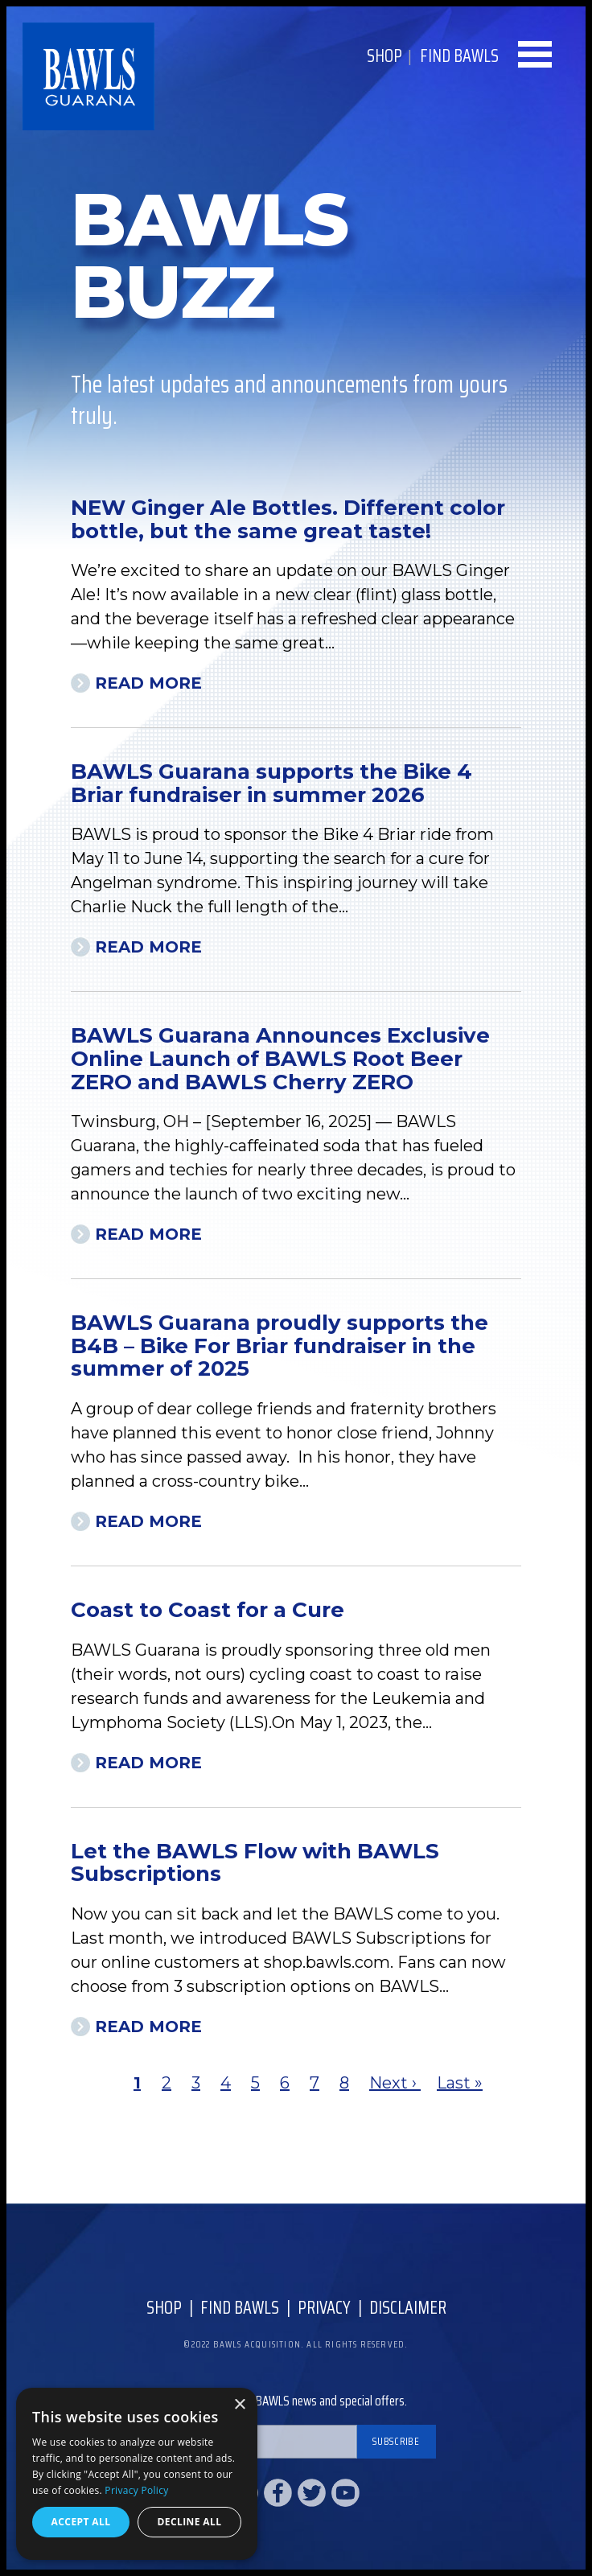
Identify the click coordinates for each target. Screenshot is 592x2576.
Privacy (324, 2308)
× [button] (239, 2405)
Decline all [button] (190, 2522)
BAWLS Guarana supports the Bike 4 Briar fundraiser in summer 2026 (271, 783)
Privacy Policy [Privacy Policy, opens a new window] (136, 2490)
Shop (384, 56)
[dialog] (136, 2474)
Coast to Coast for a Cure (207, 1610)
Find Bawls (239, 2308)
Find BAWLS (459, 56)
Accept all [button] (81, 2522)
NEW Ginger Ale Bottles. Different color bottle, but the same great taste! (288, 519)
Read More (148, 683)
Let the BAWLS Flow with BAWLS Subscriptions (255, 1862)
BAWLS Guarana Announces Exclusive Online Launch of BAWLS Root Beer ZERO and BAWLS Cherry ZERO (280, 1058)
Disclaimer (407, 2308)
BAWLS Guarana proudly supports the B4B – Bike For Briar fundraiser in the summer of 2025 (279, 1345)
